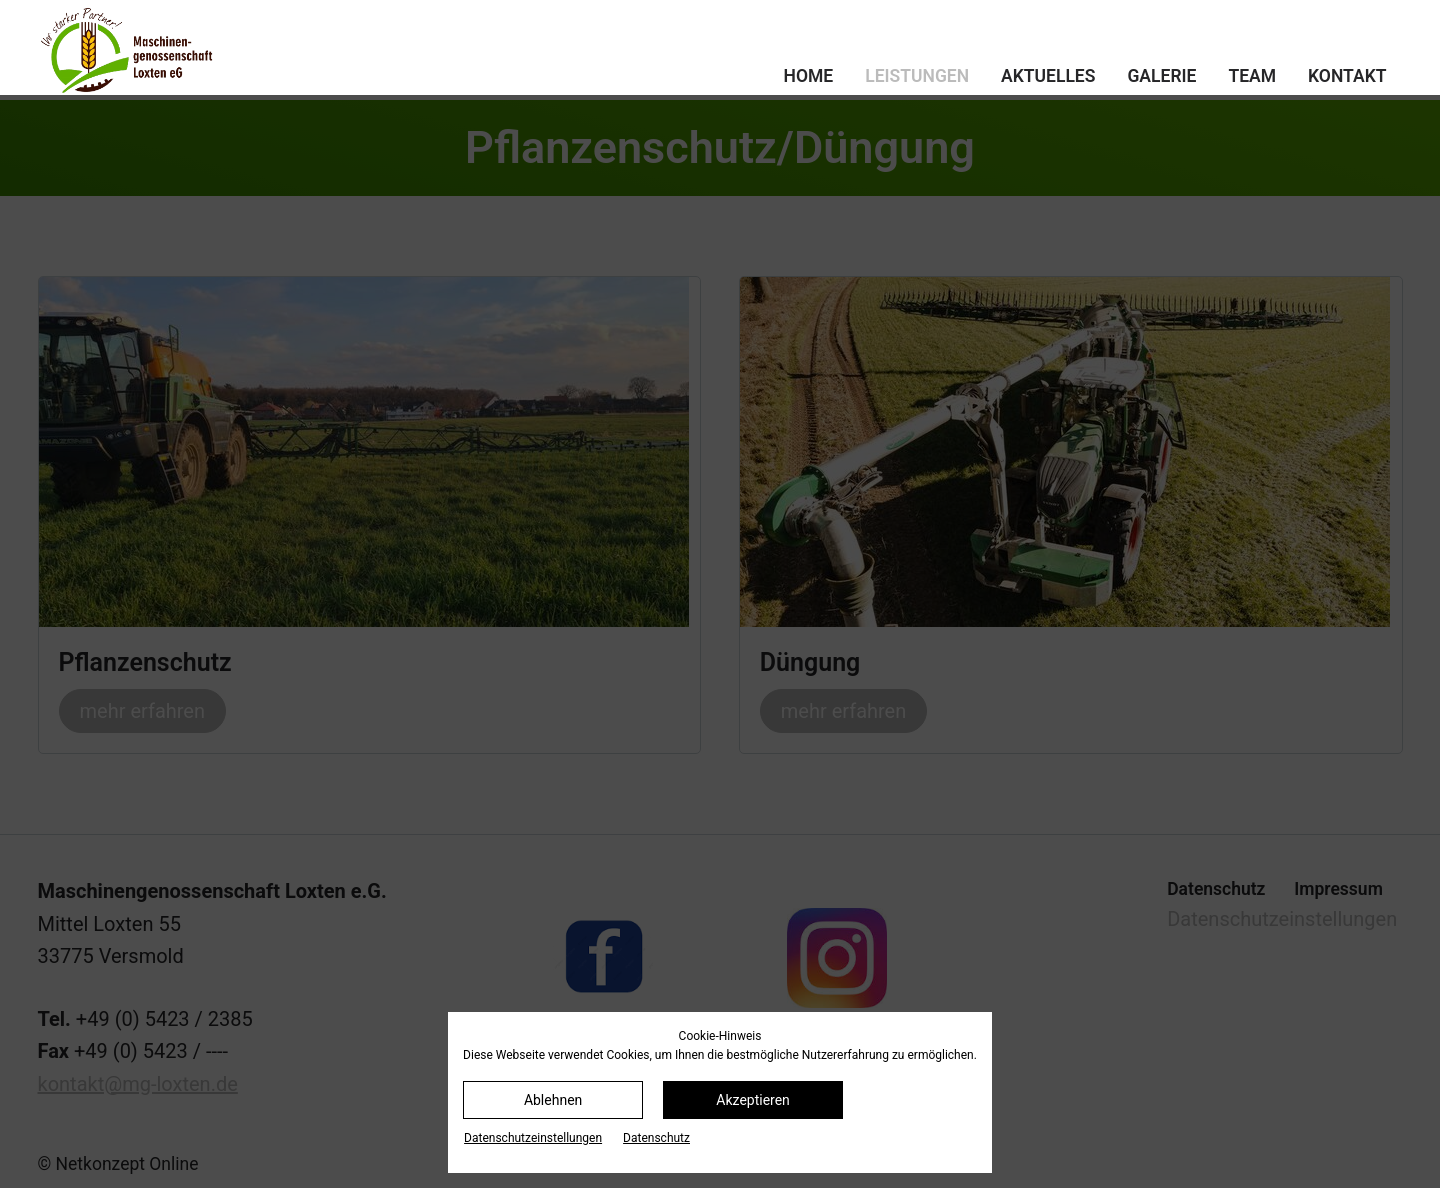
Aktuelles (1048, 76)
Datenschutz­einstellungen (533, 1138)
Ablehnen (553, 1100)
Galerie (1161, 76)
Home (809, 76)
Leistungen (917, 76)
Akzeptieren (753, 1100)
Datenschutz (656, 1138)
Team (1252, 76)
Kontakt (1347, 76)
